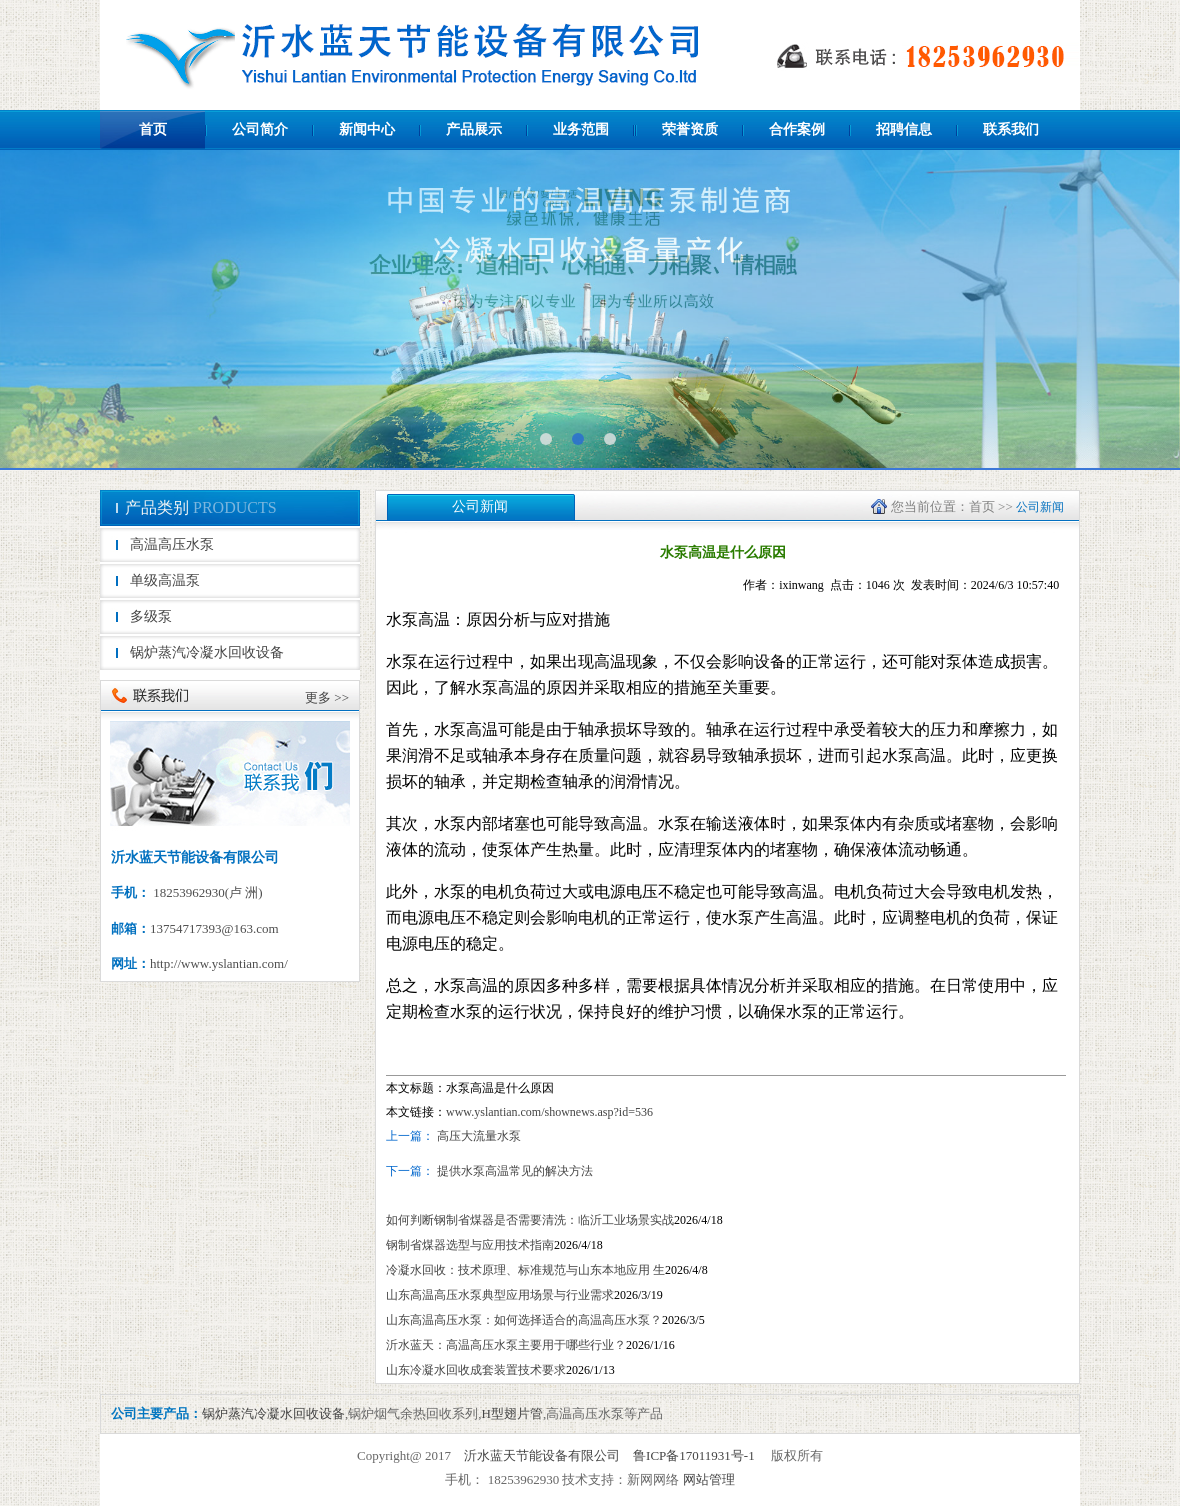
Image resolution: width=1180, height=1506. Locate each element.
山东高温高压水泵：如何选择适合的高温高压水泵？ (524, 1320)
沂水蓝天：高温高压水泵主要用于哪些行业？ (506, 1345)
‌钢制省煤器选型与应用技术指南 (470, 1245)
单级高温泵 (165, 580)
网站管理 (709, 1479)
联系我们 (1011, 129)
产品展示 (474, 129)
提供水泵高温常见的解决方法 (513, 1171)
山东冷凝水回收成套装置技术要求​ (476, 1370)
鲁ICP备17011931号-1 (694, 1455)
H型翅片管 (512, 1413)
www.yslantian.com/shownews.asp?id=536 (549, 1112)
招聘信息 (904, 129)
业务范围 (581, 129)
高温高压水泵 (172, 544)
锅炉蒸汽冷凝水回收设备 (207, 652)
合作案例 (797, 129)
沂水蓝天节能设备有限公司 (542, 1455)
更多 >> (327, 697)
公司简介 (260, 129)
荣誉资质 (690, 129)
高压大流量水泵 (479, 1136)
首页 (153, 129)
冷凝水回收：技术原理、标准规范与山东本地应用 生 (525, 1270)
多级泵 (151, 616)
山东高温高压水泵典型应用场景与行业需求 (500, 1295)
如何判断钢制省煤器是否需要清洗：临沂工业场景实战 (530, 1220)
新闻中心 (367, 129)
